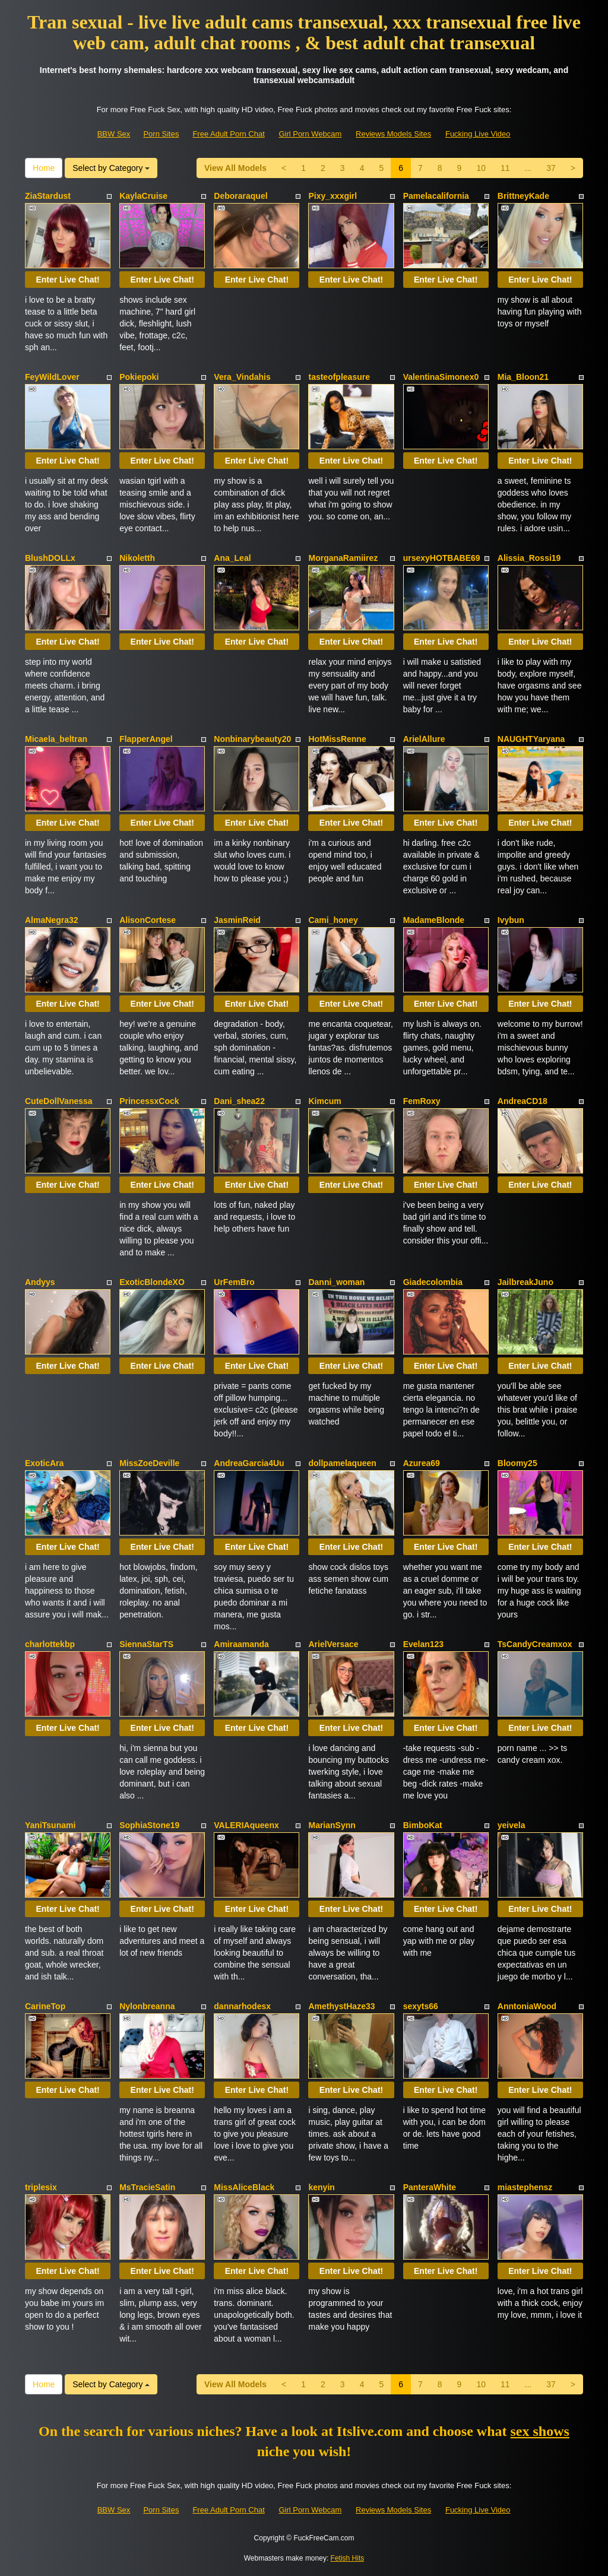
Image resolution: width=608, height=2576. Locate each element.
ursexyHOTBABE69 (441, 558)
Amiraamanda (241, 1644)
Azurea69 (421, 1463)
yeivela (511, 1825)
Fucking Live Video (478, 133)
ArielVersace (333, 1644)
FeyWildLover (52, 377)
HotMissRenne (337, 739)
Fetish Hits (348, 2558)
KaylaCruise (143, 196)
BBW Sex (114, 133)
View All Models (235, 168)
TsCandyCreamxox (535, 1644)
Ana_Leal (232, 558)
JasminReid (237, 920)
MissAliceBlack (244, 2187)
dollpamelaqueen (342, 1463)
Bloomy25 (517, 1463)
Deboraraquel (240, 196)
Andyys (40, 1282)
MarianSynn (331, 1825)
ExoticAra (44, 1463)
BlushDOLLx (50, 558)
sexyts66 (420, 2006)
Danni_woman (336, 1282)
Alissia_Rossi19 (529, 558)
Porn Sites (161, 133)
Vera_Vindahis (242, 377)
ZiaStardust (48, 196)
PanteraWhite (429, 2187)
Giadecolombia (433, 1282)
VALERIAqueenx (246, 1825)
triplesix (41, 2187)
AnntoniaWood (527, 2006)
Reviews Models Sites (393, 133)
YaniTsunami (50, 1825)
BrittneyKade (523, 196)
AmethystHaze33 (341, 2006)
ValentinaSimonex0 (441, 377)
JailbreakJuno (525, 1282)
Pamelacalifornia (436, 196)
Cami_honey (332, 920)
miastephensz (525, 2187)
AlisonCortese (147, 920)
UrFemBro (234, 1282)
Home (44, 168)
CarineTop (45, 2006)
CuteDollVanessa (59, 1101)
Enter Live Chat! (67, 279)
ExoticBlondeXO (152, 1282)
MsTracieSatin (147, 2187)
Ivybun (511, 920)
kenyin (321, 2187)
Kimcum (324, 1101)
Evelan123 (423, 1644)
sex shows (540, 2431)
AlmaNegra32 (51, 920)
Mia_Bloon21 (523, 377)
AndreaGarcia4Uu (249, 1463)
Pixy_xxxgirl (332, 196)
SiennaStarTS (146, 1644)
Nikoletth (137, 558)
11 (505, 168)
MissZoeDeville (149, 1463)
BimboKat (422, 1825)
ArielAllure (424, 739)
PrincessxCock (149, 1101)
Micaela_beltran (56, 739)
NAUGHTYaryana (531, 739)
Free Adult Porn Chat (228, 133)
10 (481, 168)
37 (551, 168)
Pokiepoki (139, 377)
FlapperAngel (145, 739)
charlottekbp (50, 1644)
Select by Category (111, 168)
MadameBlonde (433, 920)
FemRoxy (422, 1101)
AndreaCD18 (522, 1101)
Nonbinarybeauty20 (252, 739)
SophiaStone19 (149, 1825)
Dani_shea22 (239, 1101)
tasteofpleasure (338, 377)
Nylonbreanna (147, 2006)
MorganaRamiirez (343, 558)
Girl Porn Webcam (309, 133)
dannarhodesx (242, 2006)
